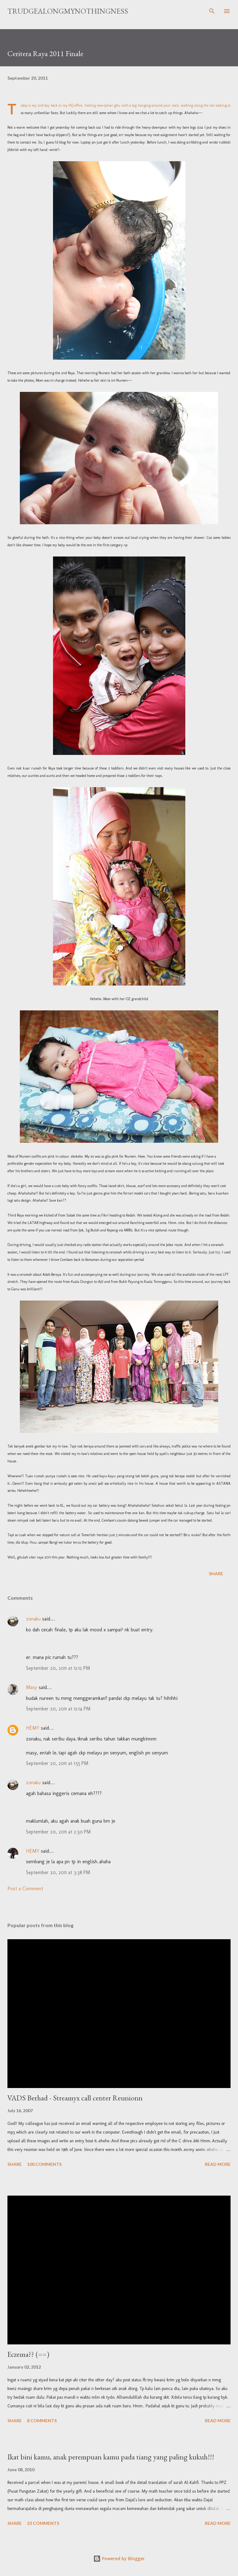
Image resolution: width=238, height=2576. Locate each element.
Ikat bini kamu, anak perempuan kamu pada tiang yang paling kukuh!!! (110, 2457)
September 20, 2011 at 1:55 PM (57, 1763)
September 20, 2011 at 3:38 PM (58, 1872)
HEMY (32, 1728)
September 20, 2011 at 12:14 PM (58, 1709)
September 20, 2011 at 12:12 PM (58, 1668)
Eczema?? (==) (28, 2354)
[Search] (212, 11)
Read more (218, 2164)
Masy (31, 1687)
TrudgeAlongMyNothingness (67, 11)
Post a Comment (25, 1888)
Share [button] (216, 1573)
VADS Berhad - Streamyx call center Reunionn (75, 2098)
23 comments (43, 2523)
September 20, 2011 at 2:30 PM (58, 1832)
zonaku (33, 1619)
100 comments (44, 2164)
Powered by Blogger (119, 2558)
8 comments (42, 2420)
